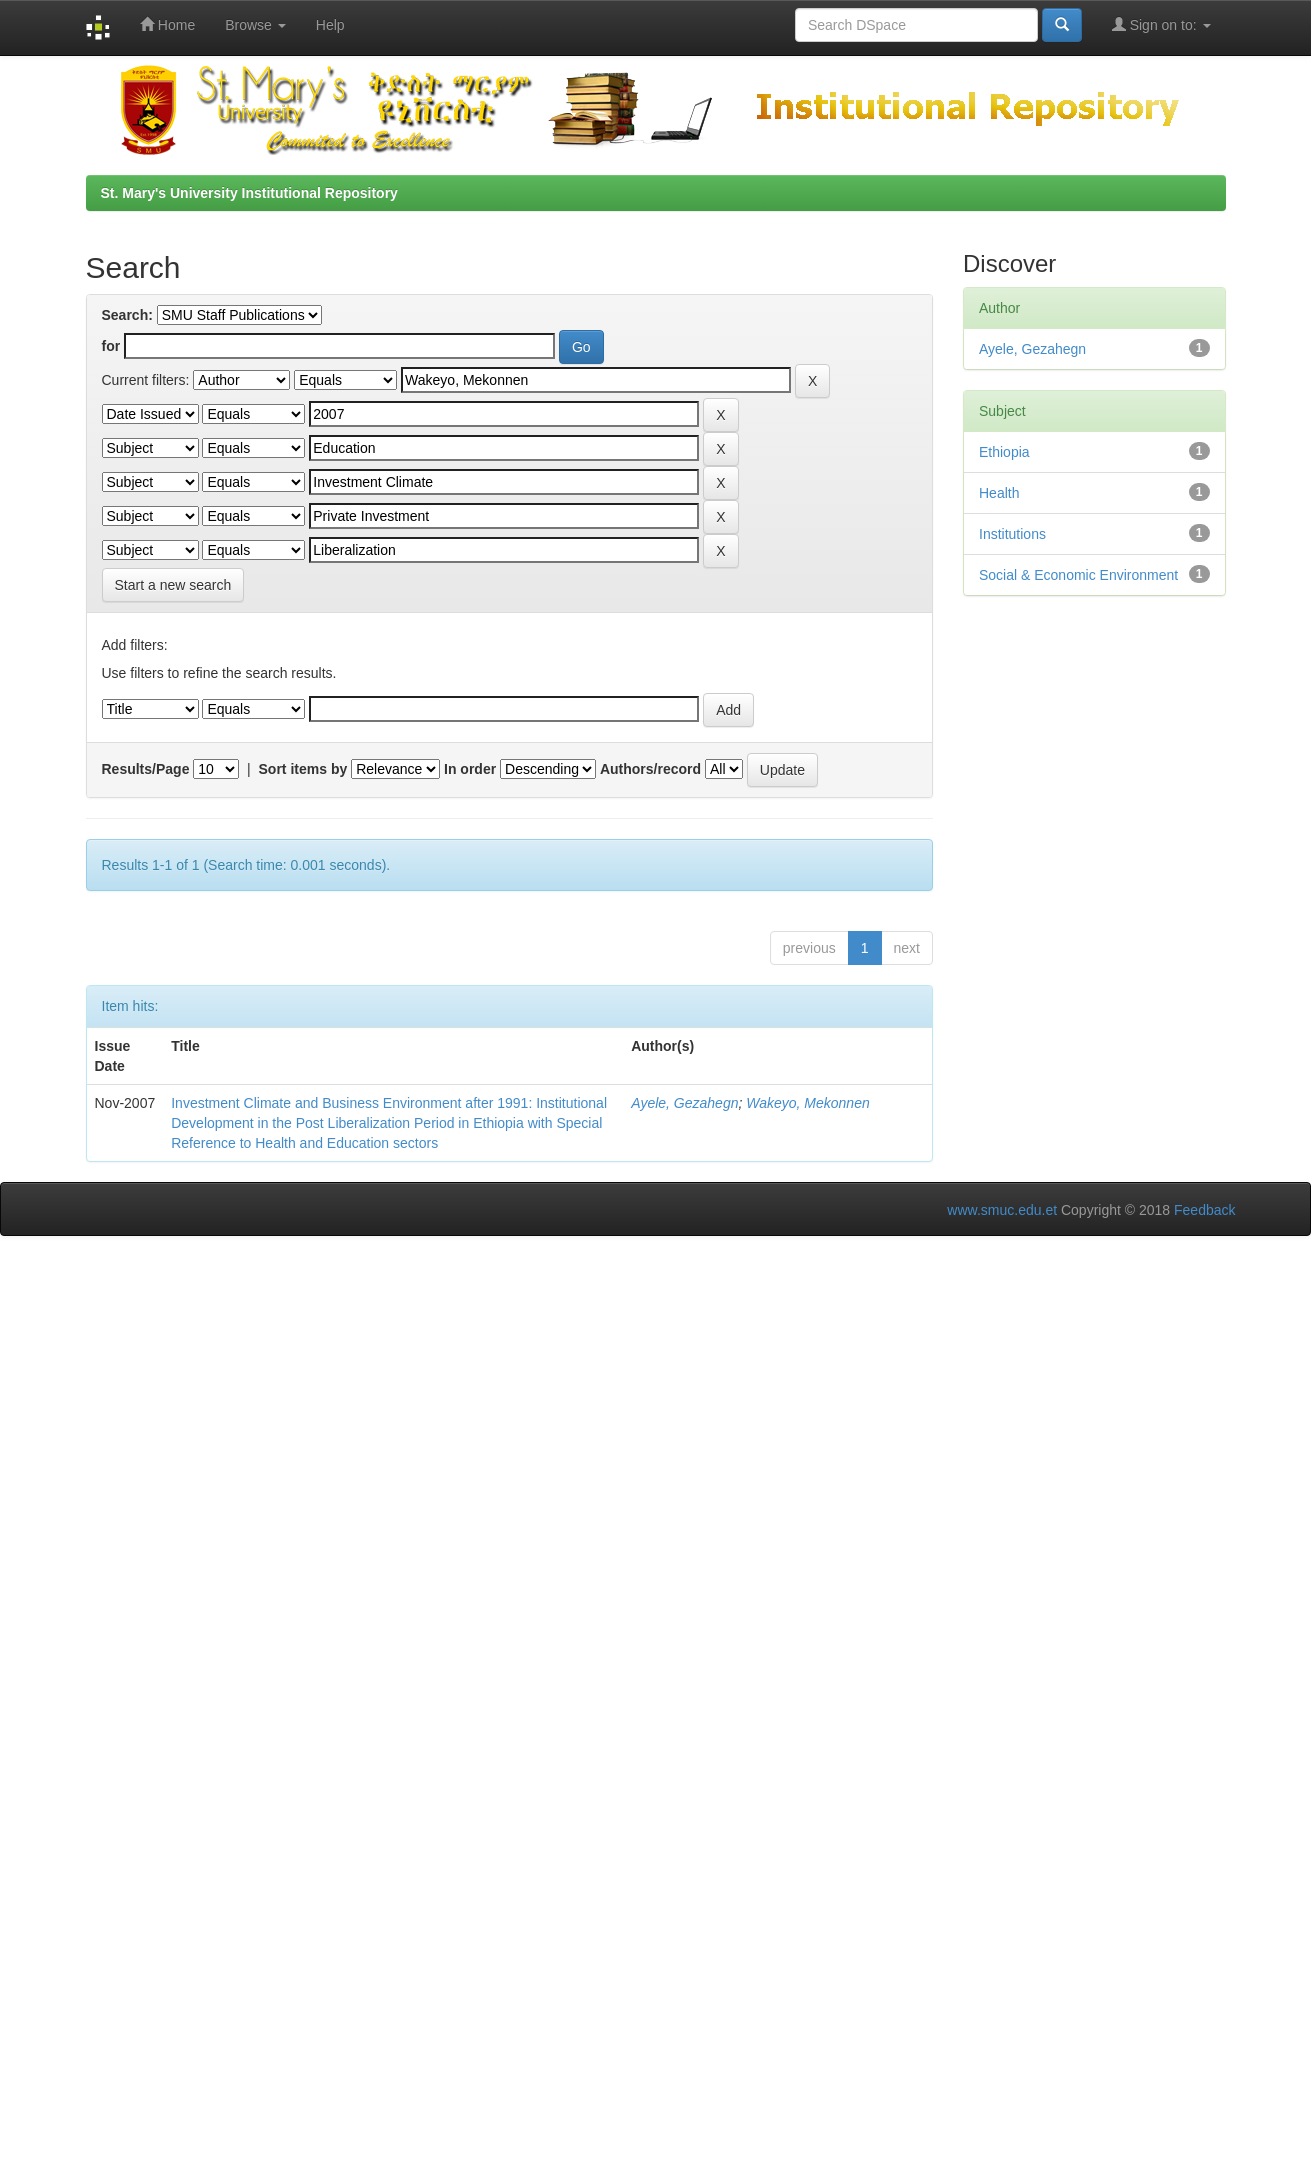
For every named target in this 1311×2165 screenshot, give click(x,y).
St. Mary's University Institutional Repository (249, 193)
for (111, 346)
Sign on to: (1161, 24)
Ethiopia (1004, 452)
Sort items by (303, 769)
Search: (127, 315)
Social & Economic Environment (1078, 575)
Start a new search (173, 585)
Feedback (1204, 1210)
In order (470, 769)
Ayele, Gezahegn (684, 1103)
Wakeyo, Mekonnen (807, 1103)
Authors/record (650, 769)
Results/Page (146, 769)
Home (167, 24)
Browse (255, 25)
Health (999, 493)
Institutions (1012, 534)
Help (330, 25)
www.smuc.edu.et (1002, 1210)
